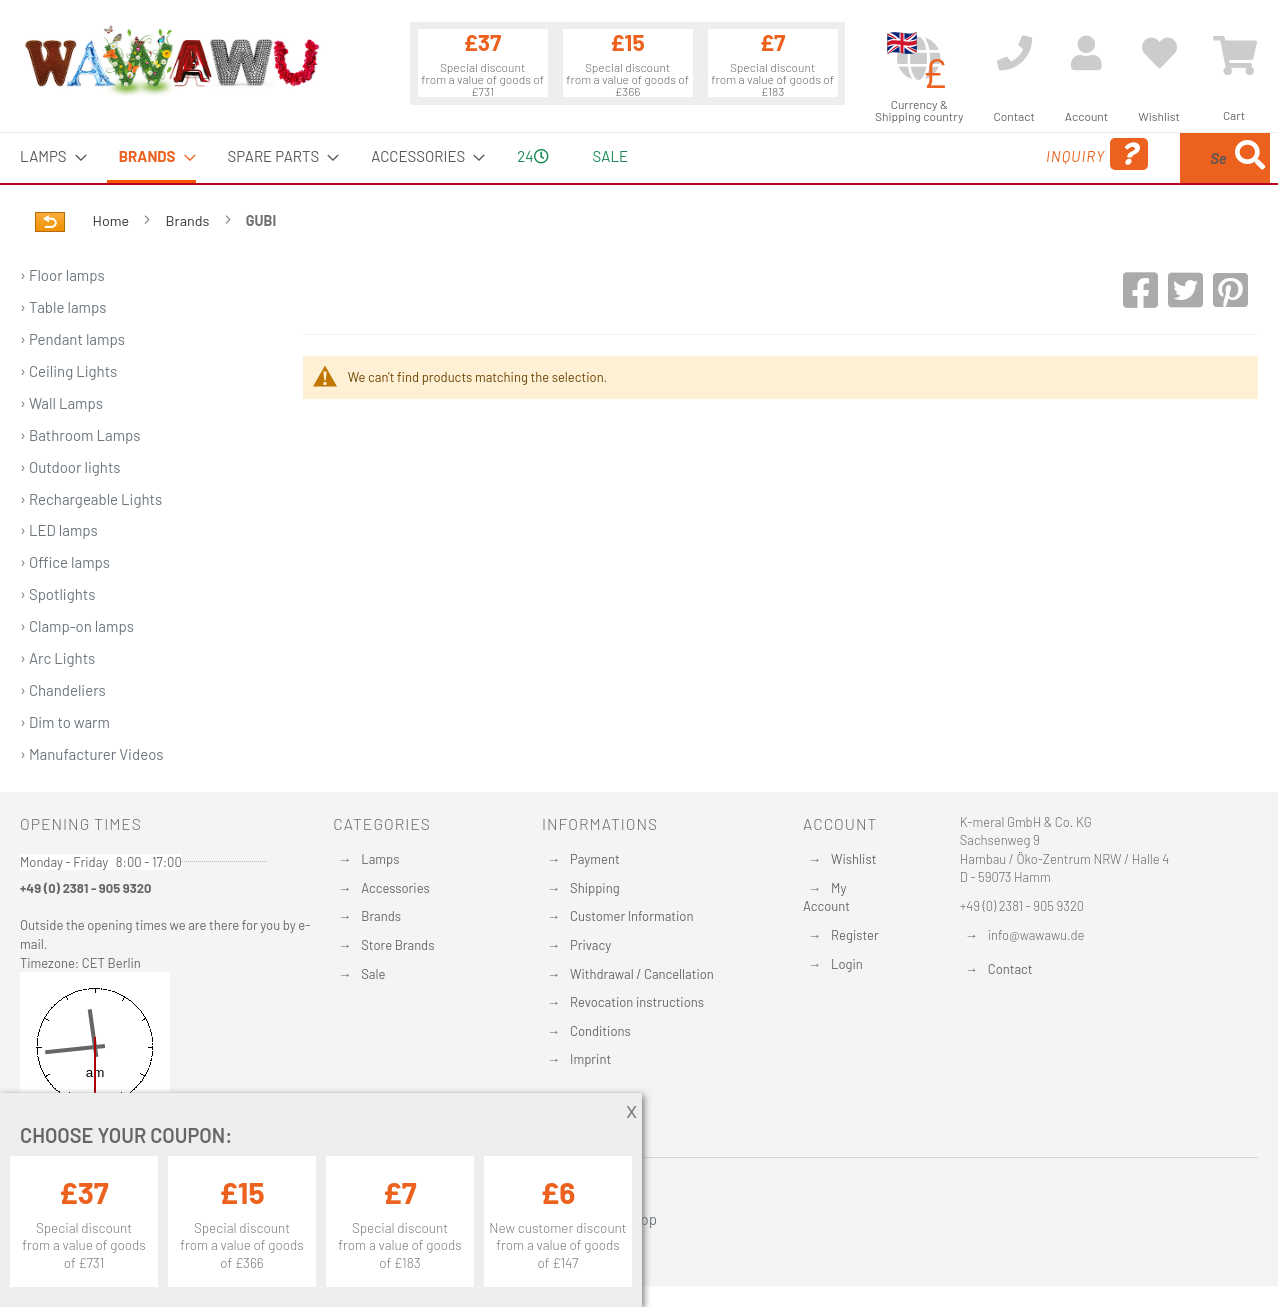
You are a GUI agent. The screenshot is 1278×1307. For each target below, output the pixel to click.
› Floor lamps (62, 275)
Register (855, 935)
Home (112, 220)
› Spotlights (57, 594)
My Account (826, 897)
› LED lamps (59, 530)
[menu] (639, 158)
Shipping (595, 888)
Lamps (380, 859)
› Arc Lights (57, 658)
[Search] (1250, 158)
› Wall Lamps (61, 403)
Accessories (395, 888)
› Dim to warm (65, 722)
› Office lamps (65, 562)
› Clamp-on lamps (77, 626)
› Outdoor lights (70, 467)
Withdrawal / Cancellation (642, 974)
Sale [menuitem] (610, 156)
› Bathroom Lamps (80, 435)
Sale (373, 974)
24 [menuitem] (532, 156)
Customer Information (631, 916)
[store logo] (171, 60)
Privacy (590, 945)
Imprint (590, 1059)
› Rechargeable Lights (91, 499)
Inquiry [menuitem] (936, 154)
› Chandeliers (63, 690)
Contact (1010, 969)
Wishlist (853, 859)
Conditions (600, 1031)
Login (847, 964)
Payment (595, 859)
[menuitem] (47, 156)
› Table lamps (63, 307)
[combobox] (1125, 158)
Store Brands (397, 945)
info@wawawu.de (1036, 935)
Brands (189, 220)
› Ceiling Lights (68, 371)
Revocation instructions (637, 1002)
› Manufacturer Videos (92, 754)
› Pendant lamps (72, 339)
